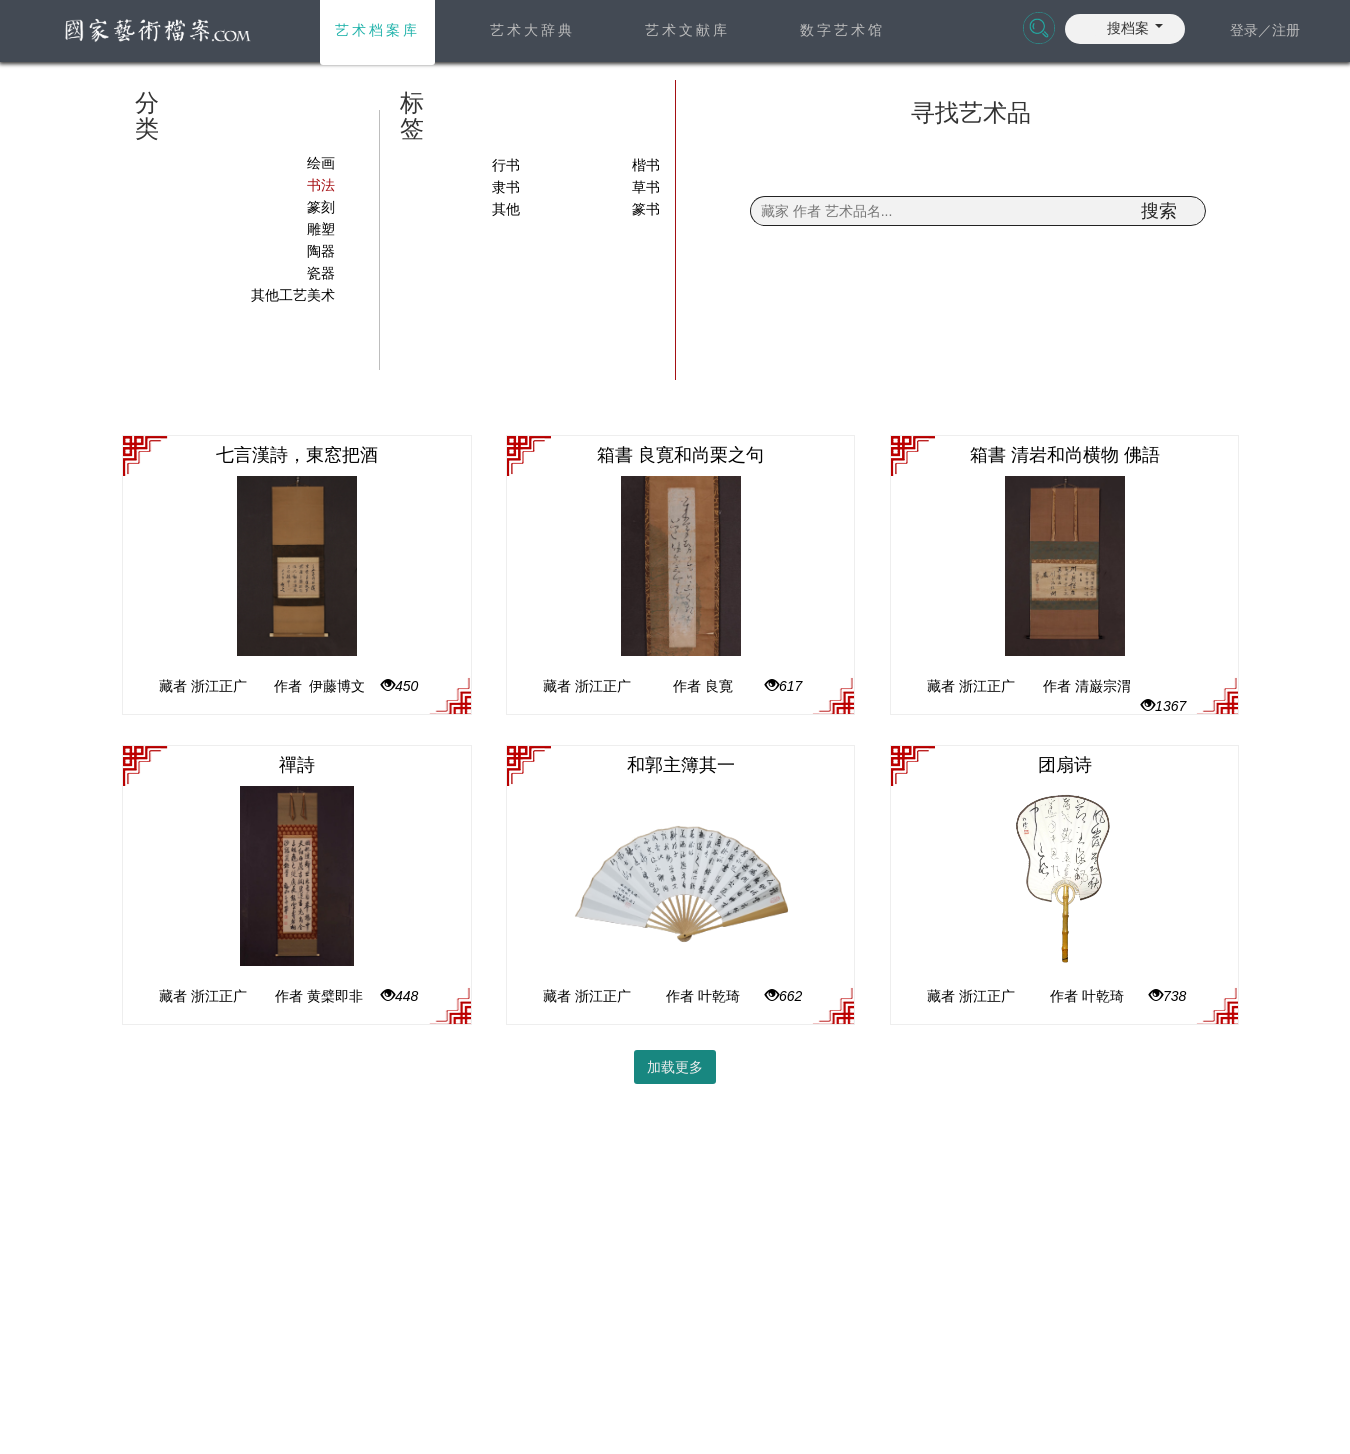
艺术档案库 (377, 30)
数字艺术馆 (842, 30)
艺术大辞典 (532, 30)
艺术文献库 (687, 30)
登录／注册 (1265, 30)
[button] (1135, 26)
